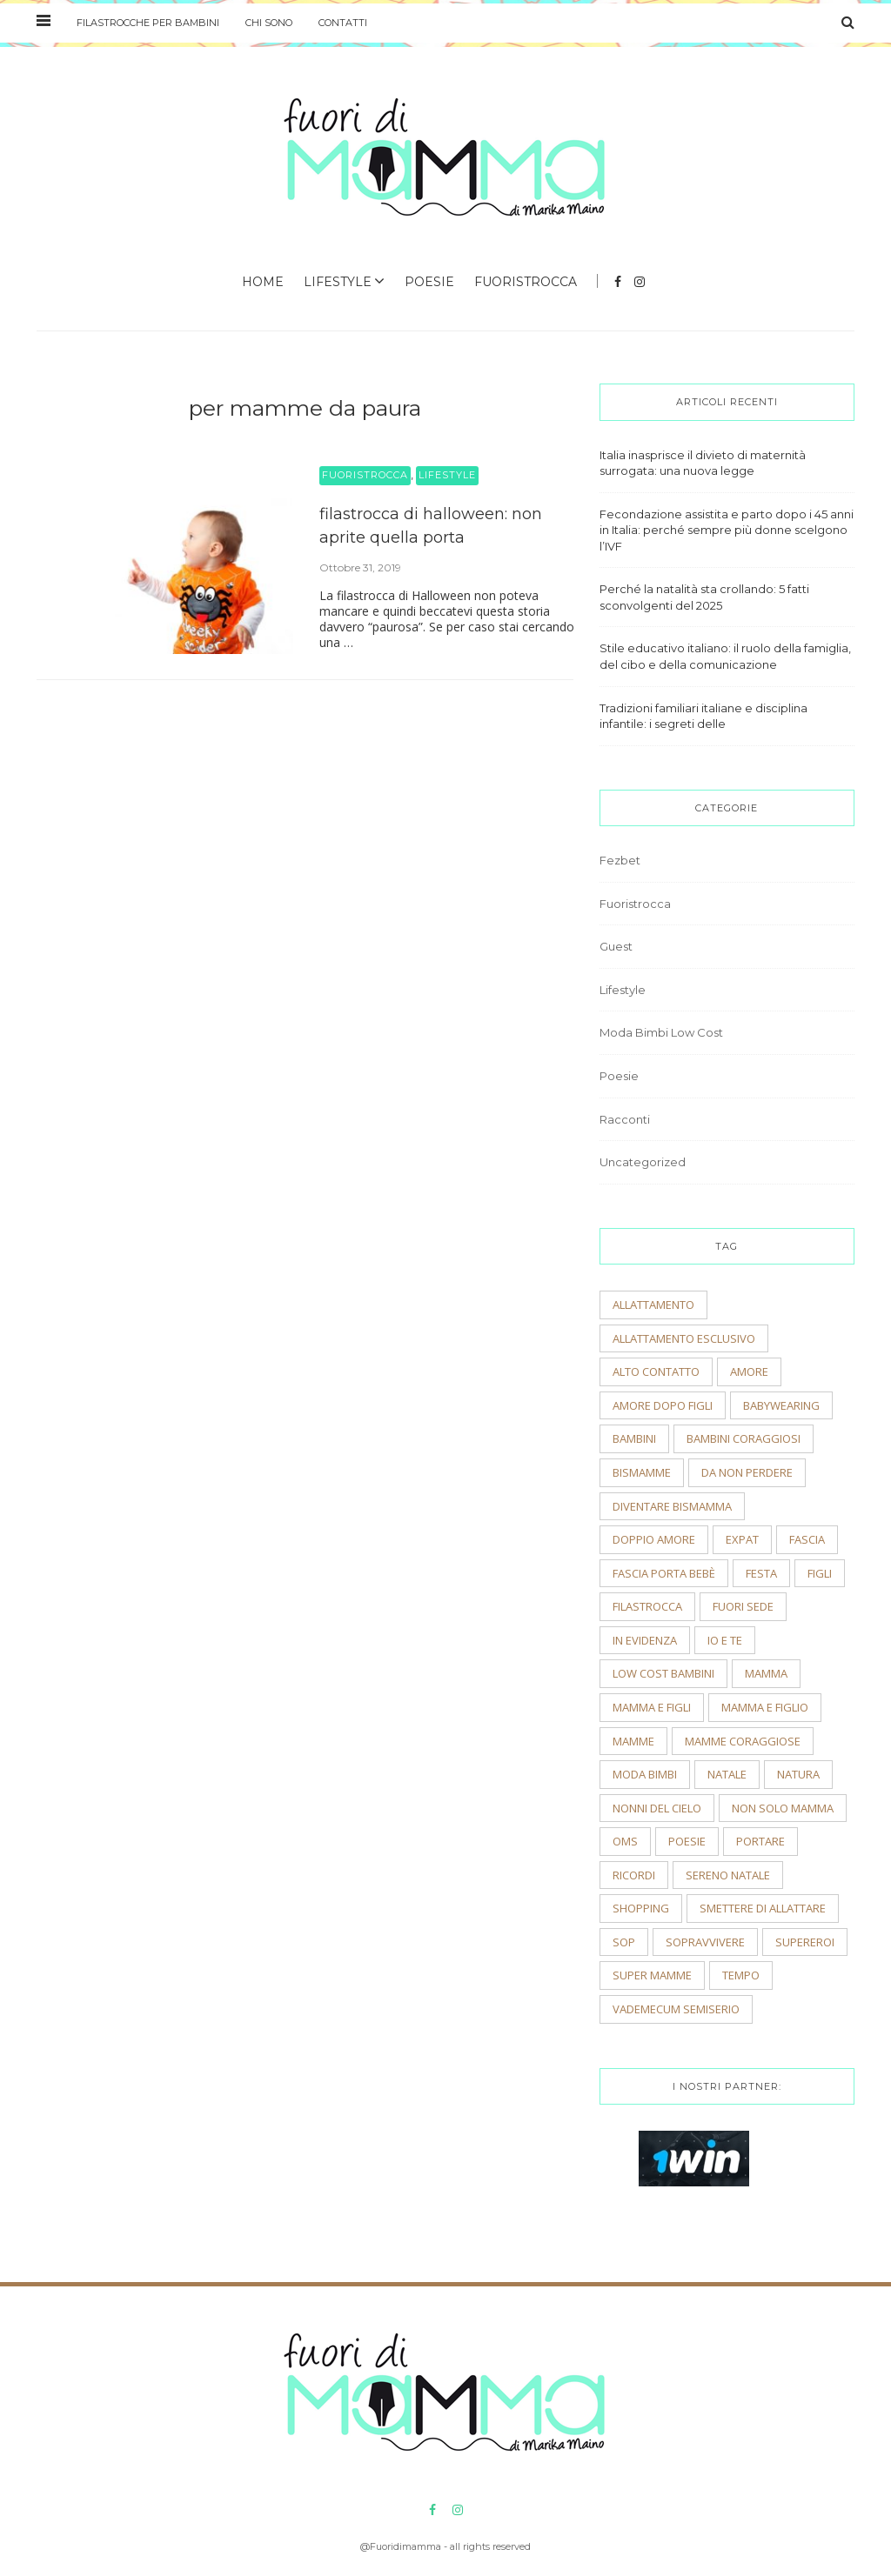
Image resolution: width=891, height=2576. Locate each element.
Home (263, 282)
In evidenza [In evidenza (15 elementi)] (645, 1640)
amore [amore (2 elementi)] (749, 1371)
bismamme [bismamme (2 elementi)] (642, 1472)
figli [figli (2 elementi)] (819, 1573)
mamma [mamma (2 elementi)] (766, 1673)
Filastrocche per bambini (148, 23)
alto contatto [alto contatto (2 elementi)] (656, 1371)
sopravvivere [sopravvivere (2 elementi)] (705, 1942)
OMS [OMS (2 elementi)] (625, 1841)
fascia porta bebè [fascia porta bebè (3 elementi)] (664, 1573)
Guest (616, 946)
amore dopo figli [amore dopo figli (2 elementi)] (663, 1405)
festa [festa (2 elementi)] (761, 1573)
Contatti (342, 23)
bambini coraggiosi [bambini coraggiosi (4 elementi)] (744, 1438)
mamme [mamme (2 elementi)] (633, 1741)
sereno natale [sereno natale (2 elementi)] (728, 1875)
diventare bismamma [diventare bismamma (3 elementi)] (672, 1506)
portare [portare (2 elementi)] (760, 1841)
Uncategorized (643, 1162)
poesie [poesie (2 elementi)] (687, 1841)
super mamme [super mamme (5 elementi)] (652, 1975)
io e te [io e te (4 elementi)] (724, 1640)
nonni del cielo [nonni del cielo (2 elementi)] (657, 1808)
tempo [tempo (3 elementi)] (741, 1975)
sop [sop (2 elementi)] (624, 1942)
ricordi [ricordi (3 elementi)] (634, 1875)
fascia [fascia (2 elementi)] (807, 1539)
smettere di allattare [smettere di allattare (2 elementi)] (763, 1908)
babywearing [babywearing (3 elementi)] (781, 1405)
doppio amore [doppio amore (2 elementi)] (654, 1539)
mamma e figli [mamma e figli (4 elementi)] (652, 1707)
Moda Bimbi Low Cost (661, 1032)
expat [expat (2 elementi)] (742, 1539)
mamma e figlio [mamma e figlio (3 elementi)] (764, 1707)
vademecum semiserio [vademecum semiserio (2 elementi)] (676, 2009)
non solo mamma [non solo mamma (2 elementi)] (783, 1808)
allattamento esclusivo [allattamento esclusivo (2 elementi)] (684, 1338)
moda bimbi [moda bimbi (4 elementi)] (645, 1774)
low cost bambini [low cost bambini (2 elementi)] (663, 1673)
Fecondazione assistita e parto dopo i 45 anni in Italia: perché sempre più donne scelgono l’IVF (727, 530)
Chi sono (268, 23)
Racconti (625, 1119)
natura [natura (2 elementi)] (798, 1774)
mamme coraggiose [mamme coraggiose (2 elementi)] (743, 1741)
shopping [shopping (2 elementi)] (641, 1908)
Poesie (429, 282)
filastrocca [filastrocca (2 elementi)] (647, 1606)
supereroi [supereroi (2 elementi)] (804, 1942)
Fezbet (620, 860)
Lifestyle (338, 282)
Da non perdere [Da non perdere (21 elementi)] (747, 1472)
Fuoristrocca (525, 282)
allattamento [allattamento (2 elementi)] (653, 1304)
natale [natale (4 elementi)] (727, 1774)
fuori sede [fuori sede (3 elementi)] (743, 1606)
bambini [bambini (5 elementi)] (634, 1438)
